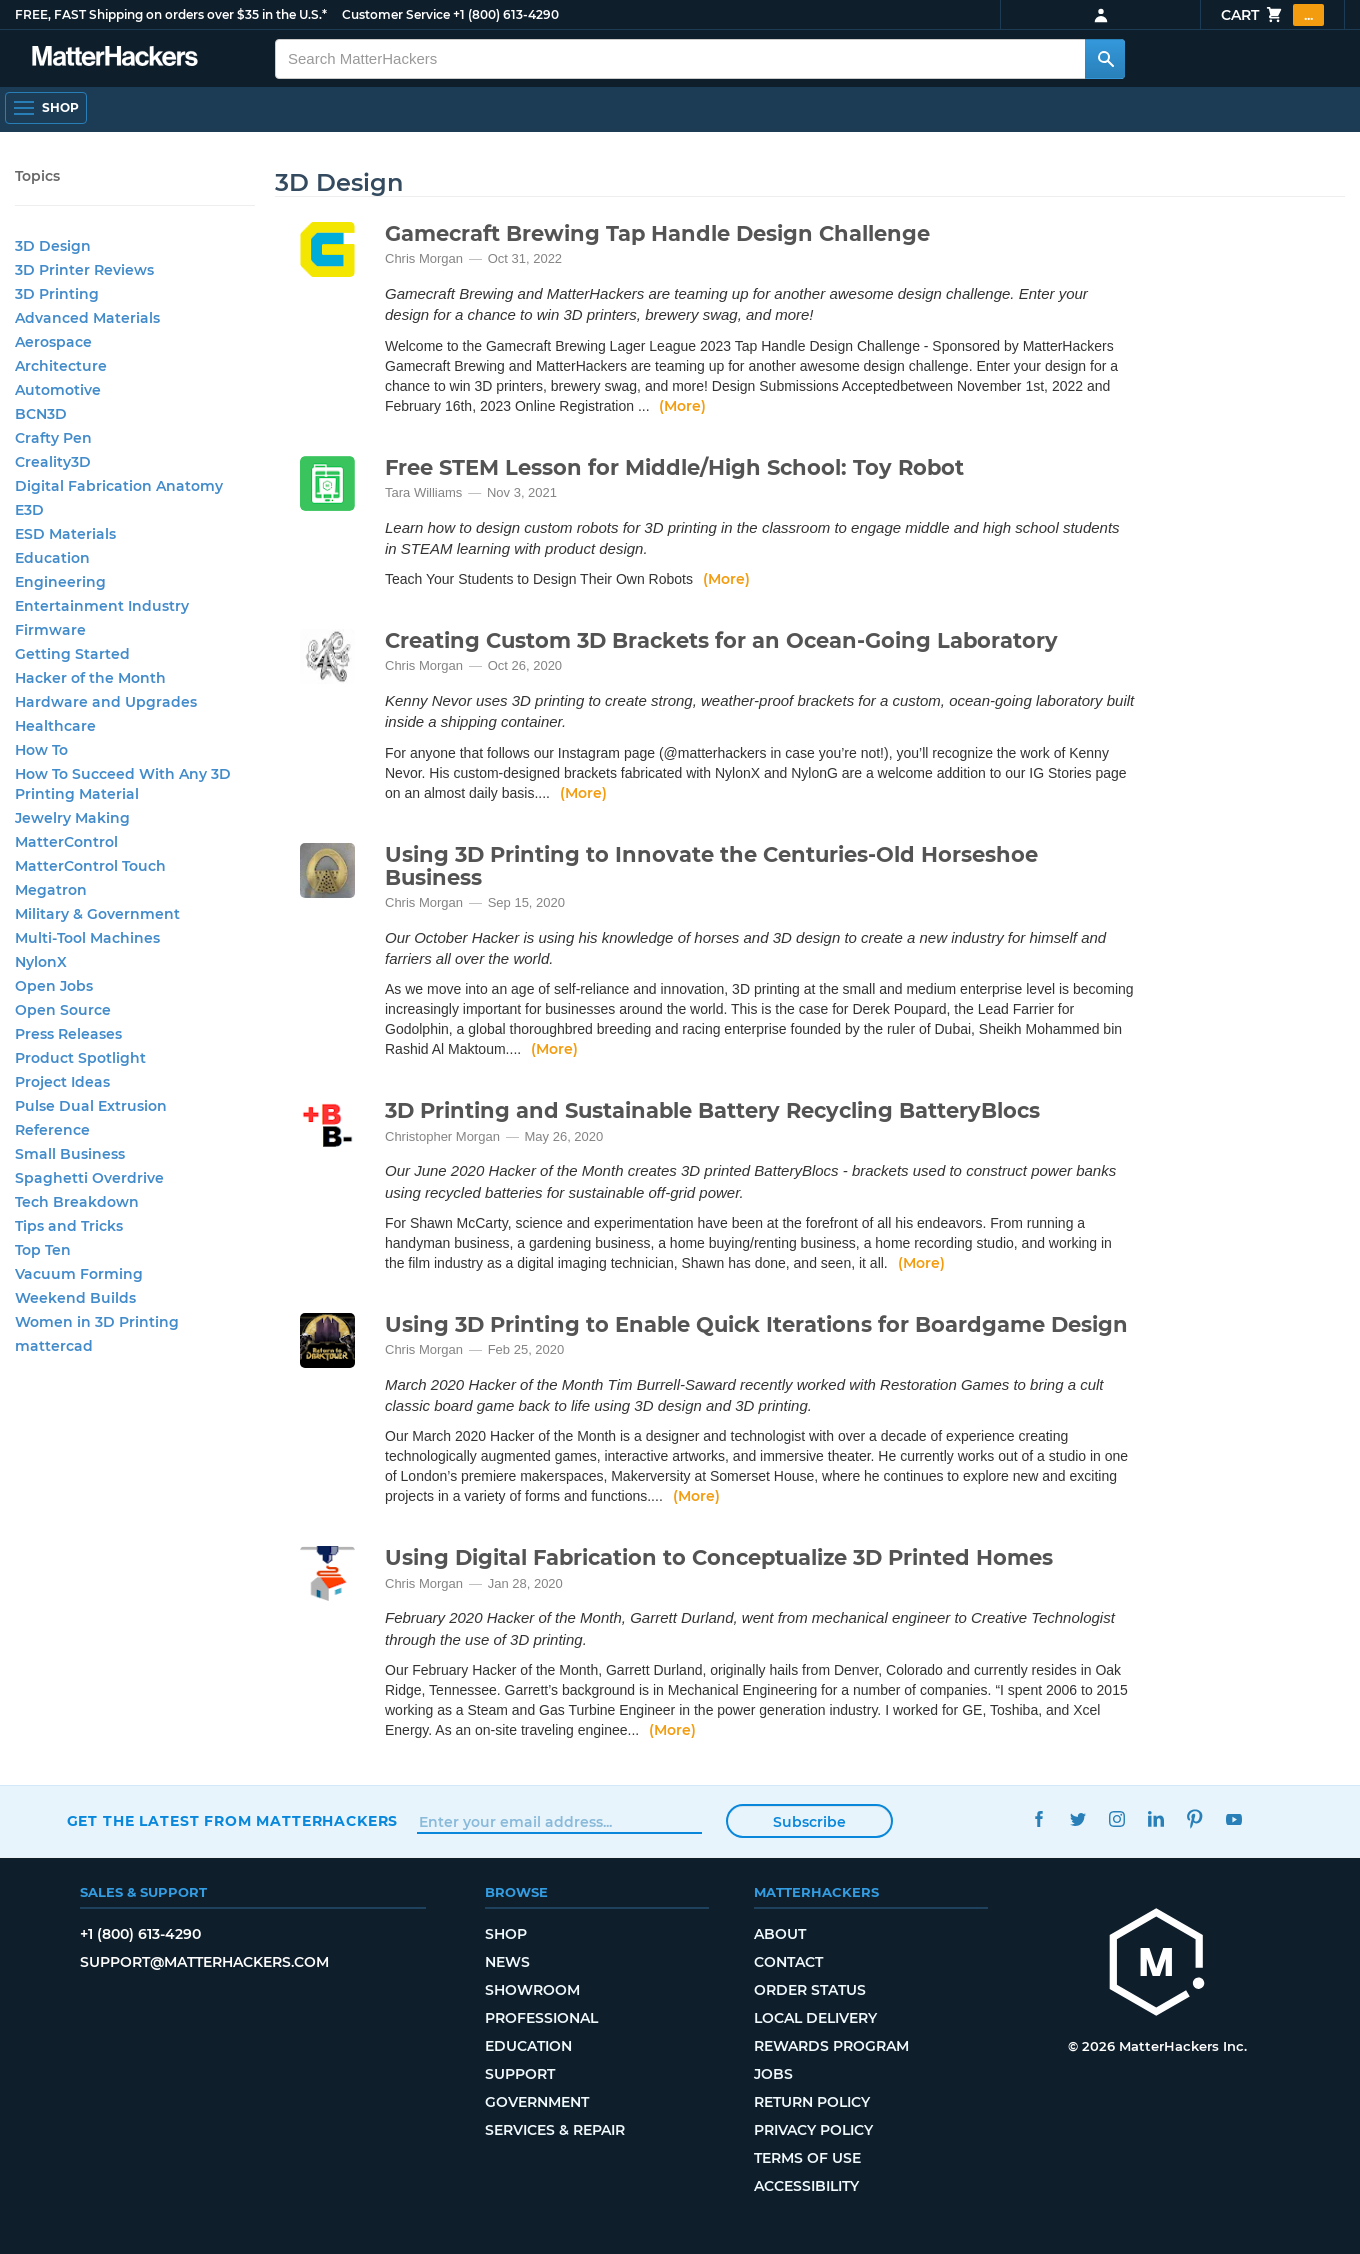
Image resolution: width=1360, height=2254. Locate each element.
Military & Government (97, 914)
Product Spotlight (80, 1058)
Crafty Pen (53, 438)
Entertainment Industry (102, 606)
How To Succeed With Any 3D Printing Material (123, 784)
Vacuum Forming (79, 1274)
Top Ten (43, 1250)
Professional (541, 2018)
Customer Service (396, 14)
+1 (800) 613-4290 (506, 14)
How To (41, 750)
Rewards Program (831, 2046)
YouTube (1234, 1818)
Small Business (70, 1154)
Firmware (50, 630)
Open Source (63, 1010)
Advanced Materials (87, 318)
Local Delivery (815, 2018)
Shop (506, 1934)
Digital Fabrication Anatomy (119, 486)
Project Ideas (62, 1082)
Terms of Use (807, 2158)
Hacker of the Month (90, 678)
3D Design (53, 246)
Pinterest (1195, 1818)
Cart (1272, 15)
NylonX (41, 962)
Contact (788, 1962)
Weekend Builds (75, 1298)
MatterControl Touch (90, 866)
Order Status (810, 1990)
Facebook (1039, 1818)
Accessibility (806, 2186)
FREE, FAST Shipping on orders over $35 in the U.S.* (171, 14)
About (780, 1934)
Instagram (1117, 1818)
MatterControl (66, 842)
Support (520, 2074)
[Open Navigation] (46, 108)
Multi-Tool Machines (87, 938)
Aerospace (53, 342)
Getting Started (72, 654)
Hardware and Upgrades (106, 702)
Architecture (61, 366)
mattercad (54, 1346)
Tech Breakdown (77, 1202)
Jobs (773, 2074)
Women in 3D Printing (97, 1322)
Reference (52, 1130)
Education (52, 558)
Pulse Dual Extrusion (91, 1106)
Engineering (60, 582)
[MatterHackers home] (1157, 1964)
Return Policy (812, 2102)
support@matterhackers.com (204, 1962)
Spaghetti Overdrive (89, 1178)
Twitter (1078, 1818)
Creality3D (53, 462)
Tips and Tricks (69, 1226)
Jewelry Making (72, 818)
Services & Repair (555, 2130)
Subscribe (809, 1822)
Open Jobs (54, 986)
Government (537, 2102)
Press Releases (68, 1034)
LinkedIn (1156, 1818)
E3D (29, 510)
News (507, 1962)
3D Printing (57, 294)
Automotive (58, 390)
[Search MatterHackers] (1105, 59)
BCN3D (41, 414)
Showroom (532, 1990)
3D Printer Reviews (84, 270)
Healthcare (55, 726)
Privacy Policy (813, 2130)
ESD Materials (65, 534)
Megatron (51, 890)
